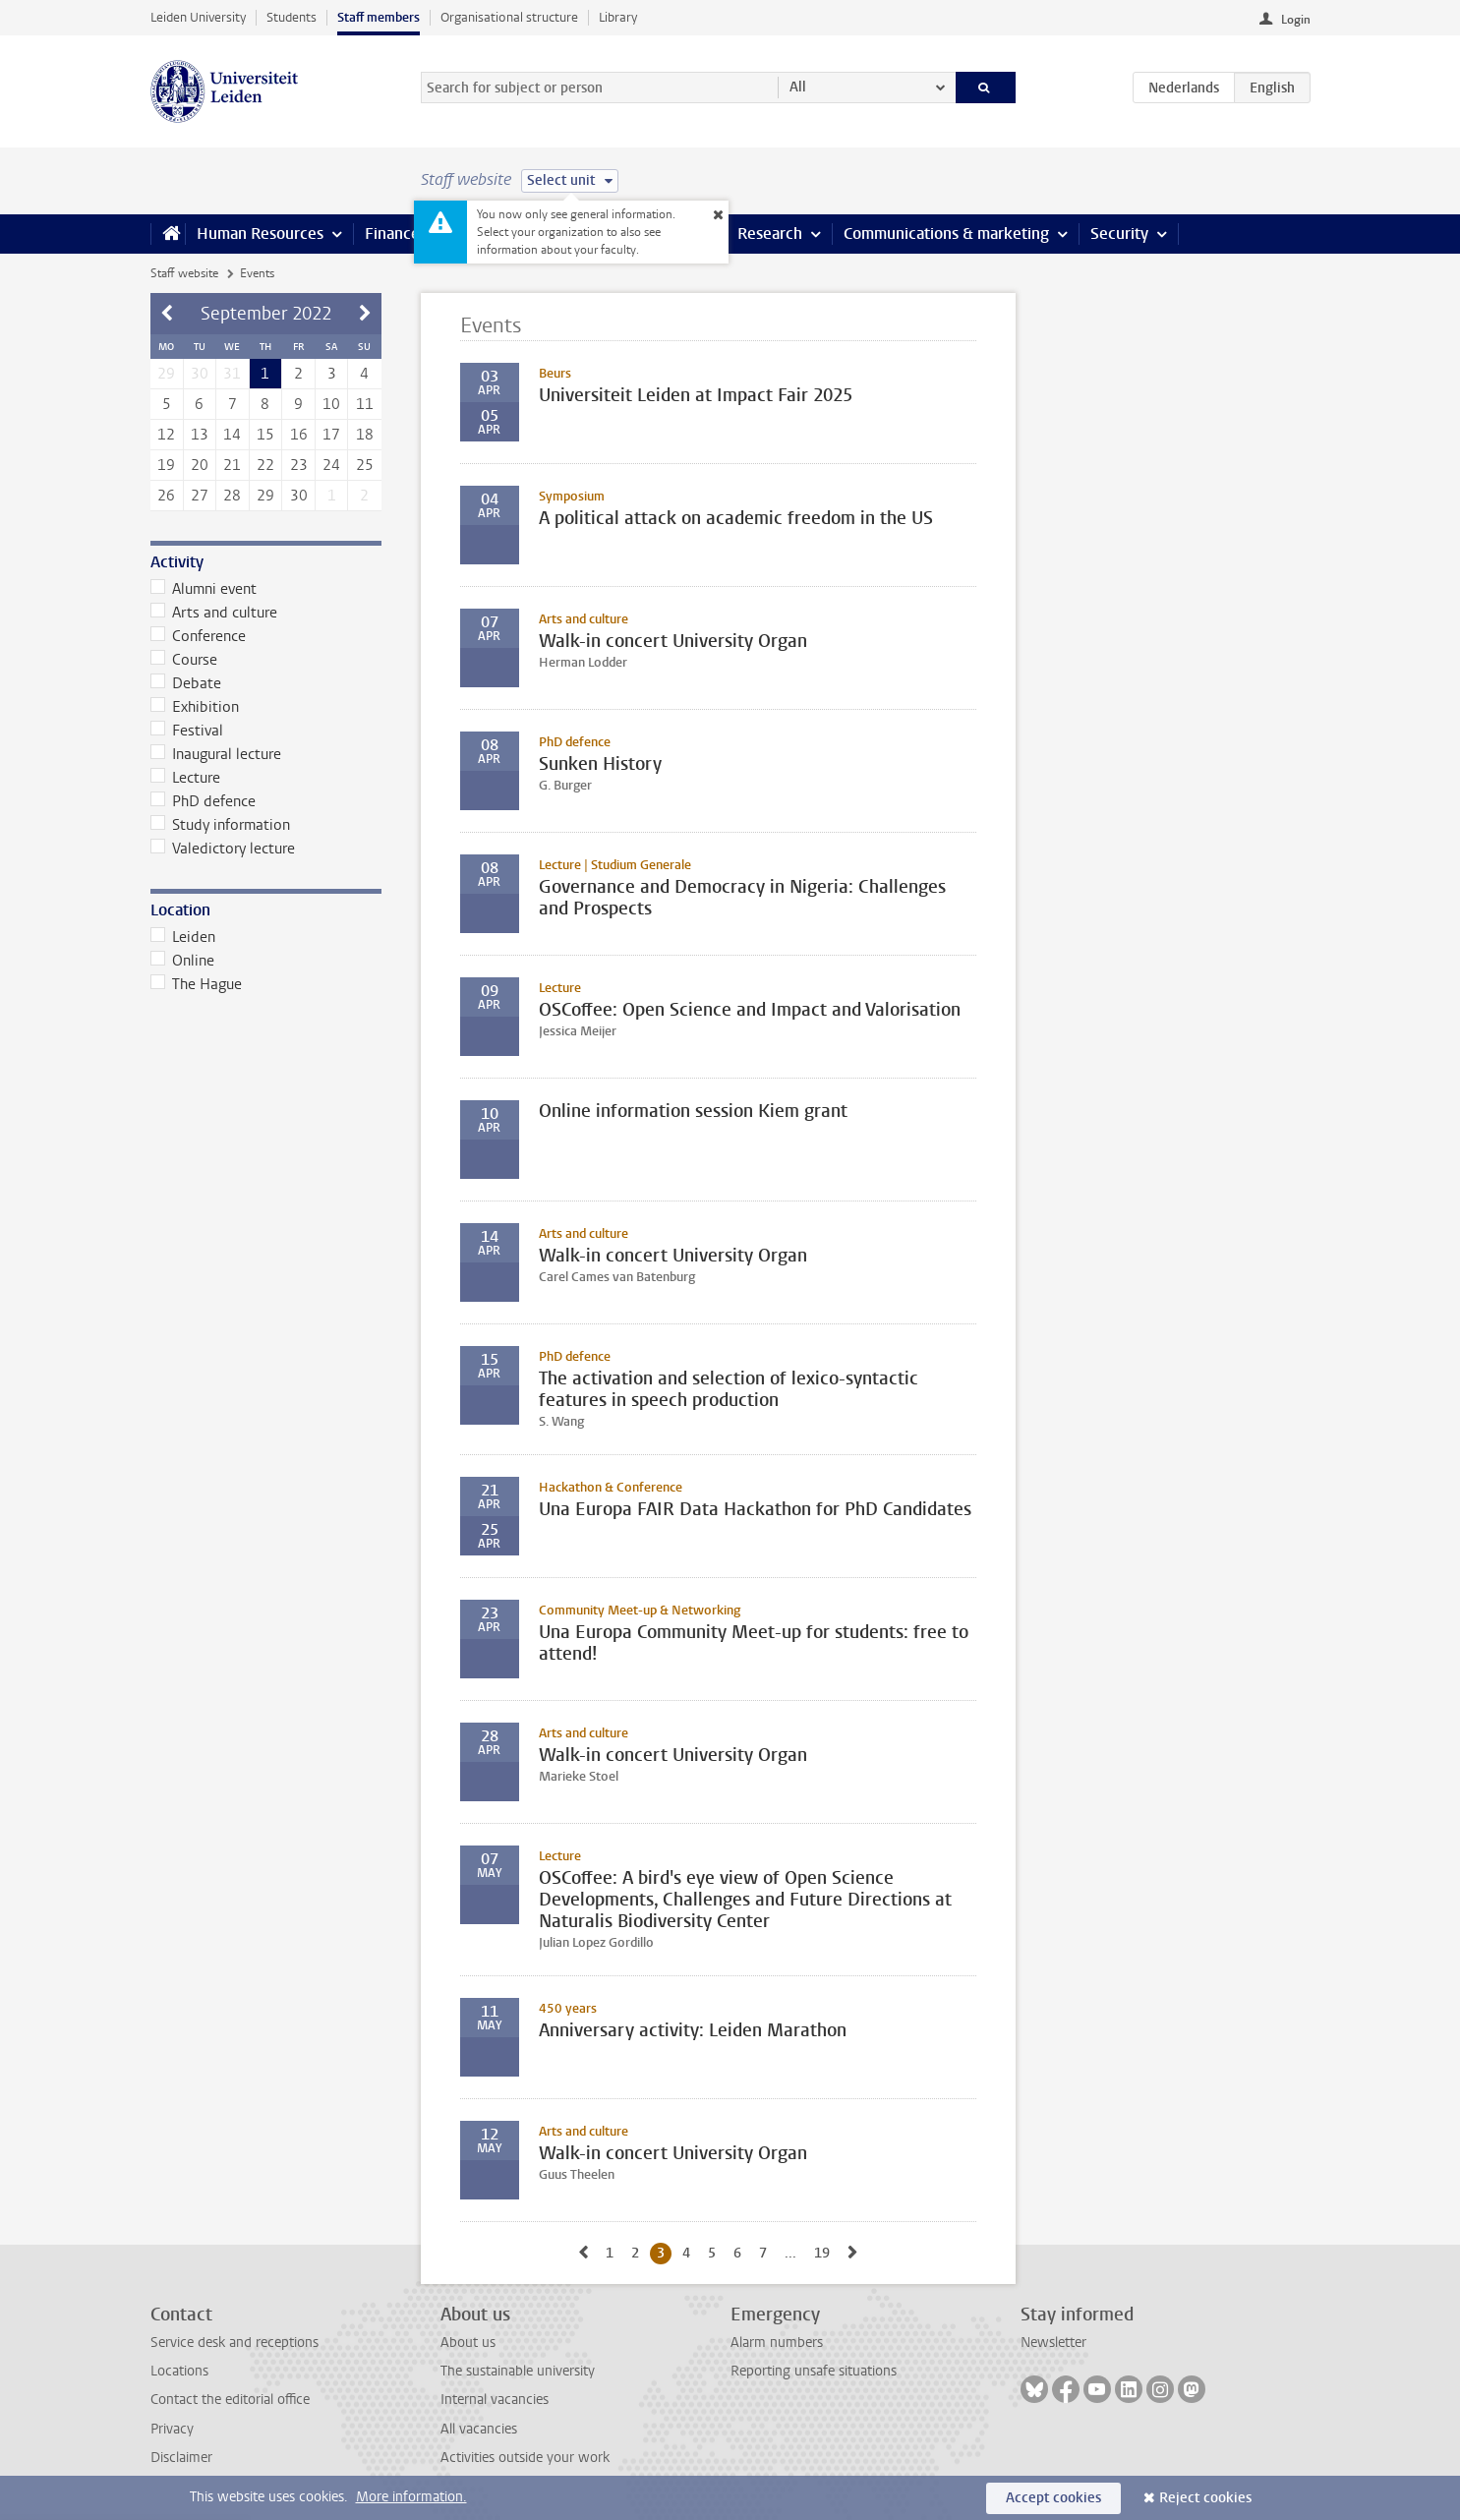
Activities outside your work (525, 2457)
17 (331, 434)
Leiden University (198, 17)
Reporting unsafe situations (813, 2371)
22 (265, 465)
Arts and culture (214, 612)
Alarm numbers (776, 2342)
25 (365, 465)
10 (331, 404)
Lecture (185, 778)
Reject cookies (1205, 2498)
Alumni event (204, 589)
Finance (392, 233)
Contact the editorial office (230, 2399)
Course (184, 660)
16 (299, 434)
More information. (411, 2497)
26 (166, 495)
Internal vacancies (494, 2399)
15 (265, 434)
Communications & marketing (946, 233)
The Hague (196, 984)
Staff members (378, 17)
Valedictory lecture (223, 848)
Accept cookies (1053, 2498)
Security (1119, 233)
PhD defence (203, 801)
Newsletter (1053, 2342)
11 (365, 404)
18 (365, 434)
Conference (198, 636)
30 (299, 495)
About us (468, 2342)
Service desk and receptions (234, 2342)
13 (199, 434)
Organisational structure (509, 17)
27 (199, 495)
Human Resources (260, 233)
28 (232, 495)
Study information (220, 825)
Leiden (183, 937)
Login (1296, 20)
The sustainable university (517, 2371)
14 (232, 434)
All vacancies (478, 2429)
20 (199, 465)
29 (265, 495)
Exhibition (195, 707)
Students (291, 17)
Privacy (172, 2429)
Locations (179, 2371)
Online (182, 960)
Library (618, 17)
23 (299, 465)
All (797, 87)
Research (769, 233)
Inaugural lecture (216, 754)
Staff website (184, 273)
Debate (186, 683)
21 (232, 465)
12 (166, 434)
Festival (187, 730)
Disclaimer (181, 2457)
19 (166, 465)
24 (331, 465)
